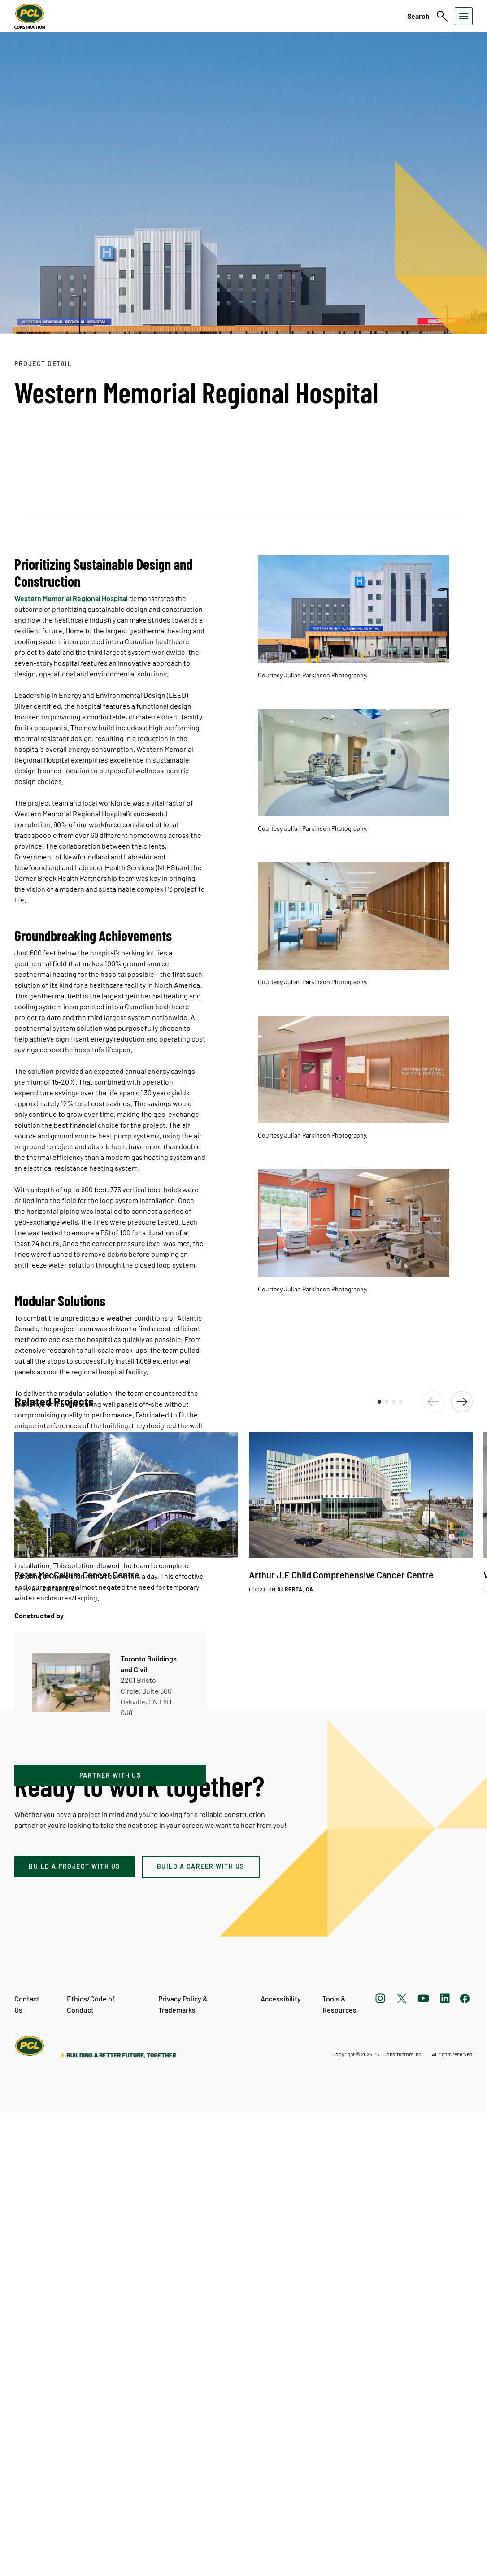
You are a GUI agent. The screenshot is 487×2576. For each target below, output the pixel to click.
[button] (379, 1865)
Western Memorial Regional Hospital (71, 598)
